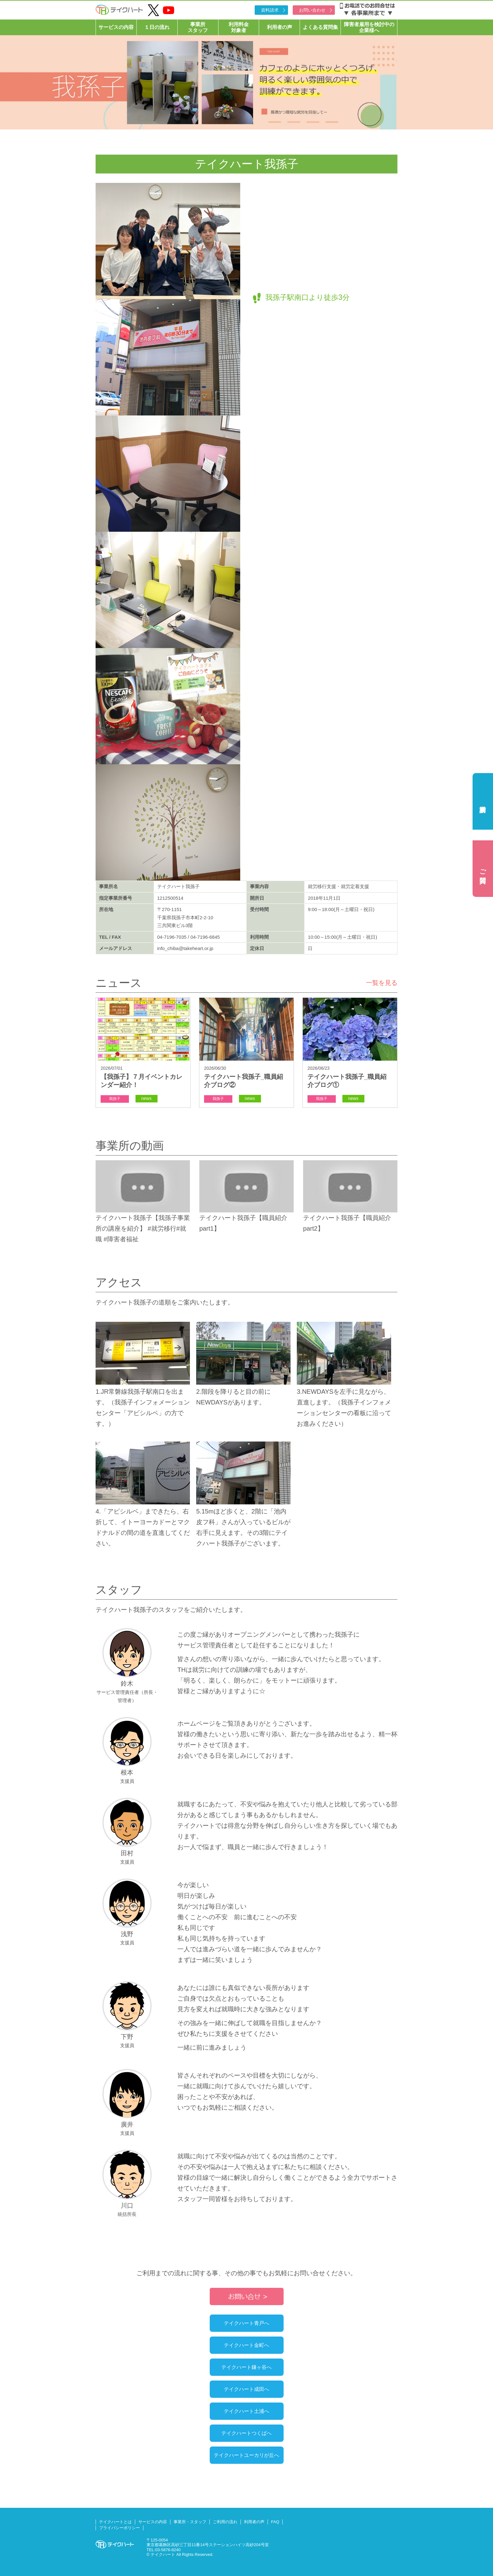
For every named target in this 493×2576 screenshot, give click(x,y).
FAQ (275, 2521)
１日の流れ (156, 27)
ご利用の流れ (225, 2521)
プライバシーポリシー (119, 2527)
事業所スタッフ (198, 27)
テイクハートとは (115, 2521)
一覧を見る (381, 982)
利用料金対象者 (239, 27)
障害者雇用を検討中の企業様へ (369, 27)
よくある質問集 (320, 27)
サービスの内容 (116, 27)
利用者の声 (279, 27)
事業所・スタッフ (190, 2521)
